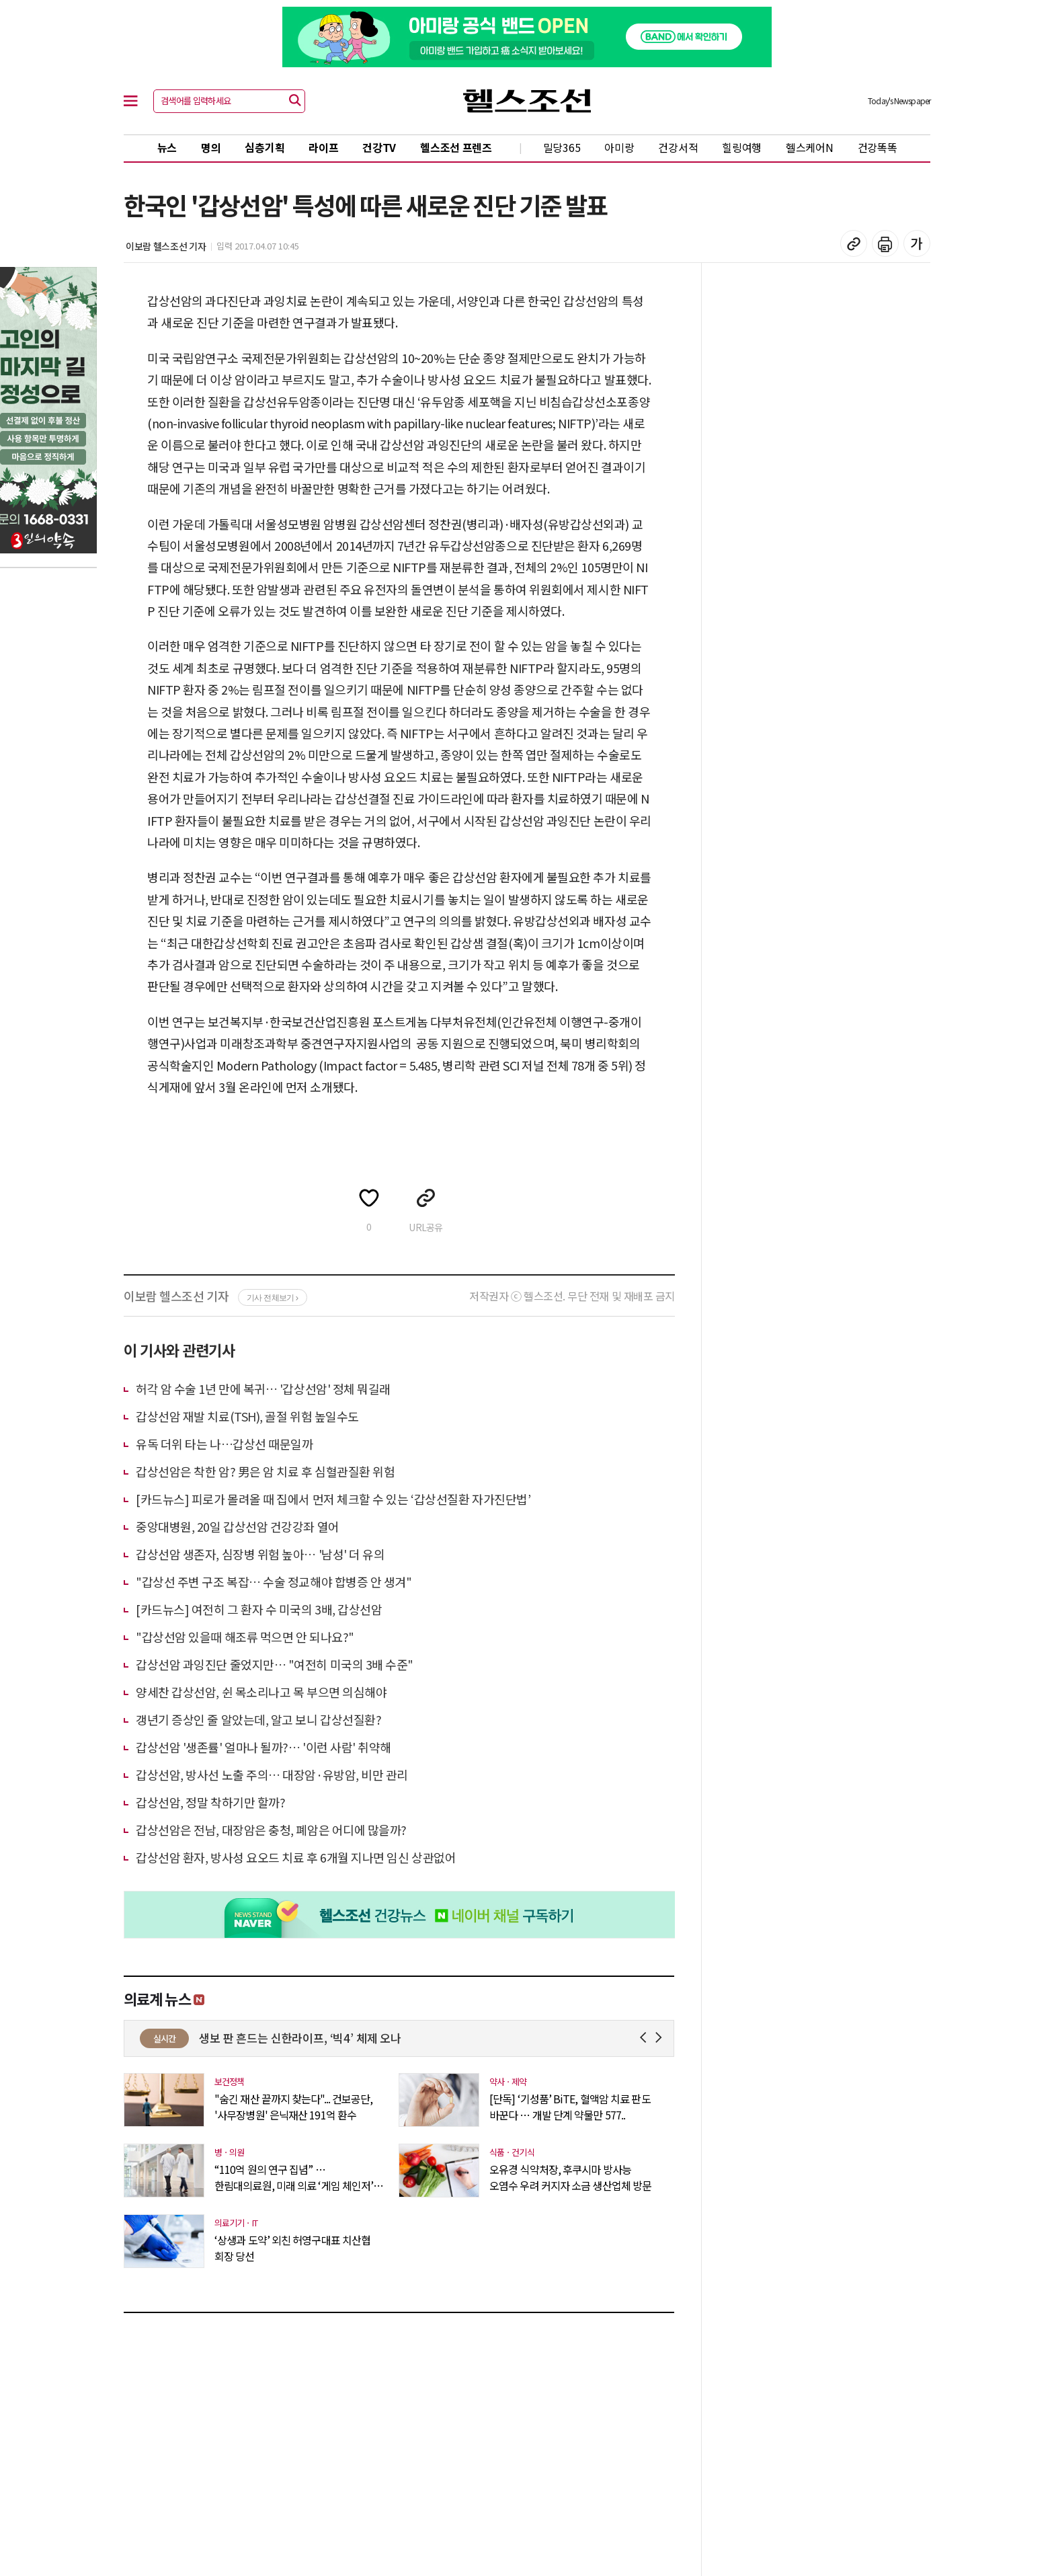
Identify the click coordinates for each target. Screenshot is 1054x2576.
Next (661, 2037)
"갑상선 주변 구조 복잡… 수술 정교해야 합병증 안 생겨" (274, 1581)
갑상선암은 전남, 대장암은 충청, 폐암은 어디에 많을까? (271, 1829)
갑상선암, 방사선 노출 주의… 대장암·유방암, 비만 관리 (272, 1774)
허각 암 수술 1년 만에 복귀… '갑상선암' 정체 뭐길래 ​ (264, 1388)
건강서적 (678, 147)
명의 (210, 147)
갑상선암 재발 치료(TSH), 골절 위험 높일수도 (247, 1416)
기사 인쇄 (885, 243)
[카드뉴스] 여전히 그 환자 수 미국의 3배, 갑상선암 (259, 1609)
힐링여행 (742, 147)
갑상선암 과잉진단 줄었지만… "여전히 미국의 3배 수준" (274, 1664)
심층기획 (264, 147)
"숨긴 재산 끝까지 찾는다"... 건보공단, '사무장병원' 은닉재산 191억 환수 (293, 2107)
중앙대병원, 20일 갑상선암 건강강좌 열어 (237, 1526)
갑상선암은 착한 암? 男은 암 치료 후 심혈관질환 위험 (265, 1471)
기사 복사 (853, 243)
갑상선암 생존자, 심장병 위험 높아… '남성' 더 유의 (260, 1554)
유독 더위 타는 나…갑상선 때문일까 (224, 1443)
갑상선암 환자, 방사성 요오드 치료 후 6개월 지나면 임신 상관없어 (296, 1857)
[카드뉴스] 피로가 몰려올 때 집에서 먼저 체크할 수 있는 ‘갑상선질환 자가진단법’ (333, 1499)
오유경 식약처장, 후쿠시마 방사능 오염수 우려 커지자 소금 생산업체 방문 (570, 2177)
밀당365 (562, 147)
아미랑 (619, 147)
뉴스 (167, 147)
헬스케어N (810, 147)
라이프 (323, 147)
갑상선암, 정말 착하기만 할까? (210, 1802)
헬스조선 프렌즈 (456, 147)
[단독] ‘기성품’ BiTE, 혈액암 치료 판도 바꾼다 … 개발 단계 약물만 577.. (570, 2107)
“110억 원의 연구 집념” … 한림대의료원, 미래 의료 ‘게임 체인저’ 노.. (293, 2177)
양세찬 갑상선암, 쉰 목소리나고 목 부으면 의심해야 (261, 1692)
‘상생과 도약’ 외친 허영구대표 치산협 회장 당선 (292, 2248)
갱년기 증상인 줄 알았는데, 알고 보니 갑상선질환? (258, 1719)
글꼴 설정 (916, 243)
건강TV (379, 147)
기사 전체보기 (273, 1297)
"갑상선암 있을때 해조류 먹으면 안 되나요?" (245, 1636)
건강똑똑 (877, 147)
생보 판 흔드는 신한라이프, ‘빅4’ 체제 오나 (434, 2037)
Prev (645, 2037)
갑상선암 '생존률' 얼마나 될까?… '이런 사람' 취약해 (263, 1747)
